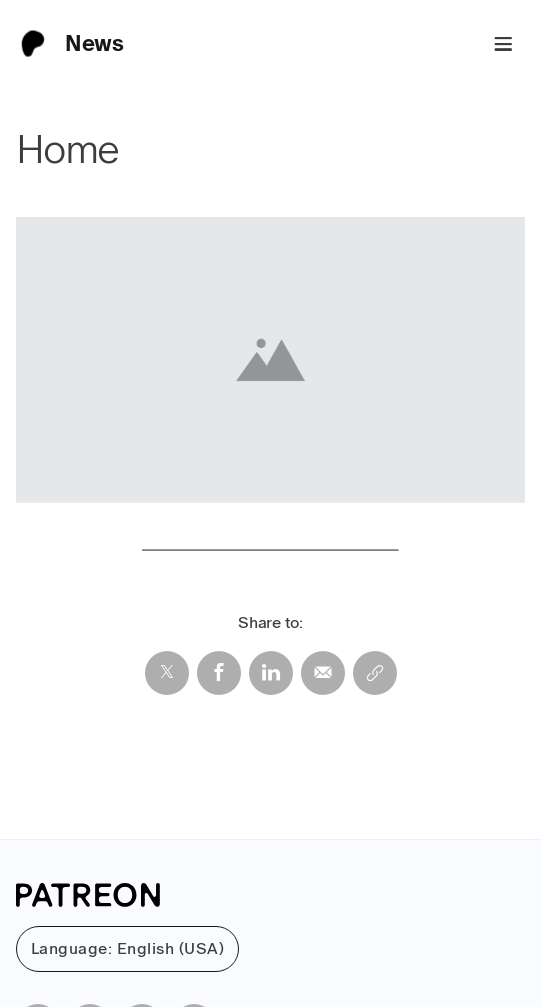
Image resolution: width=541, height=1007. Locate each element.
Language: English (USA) (127, 948)
